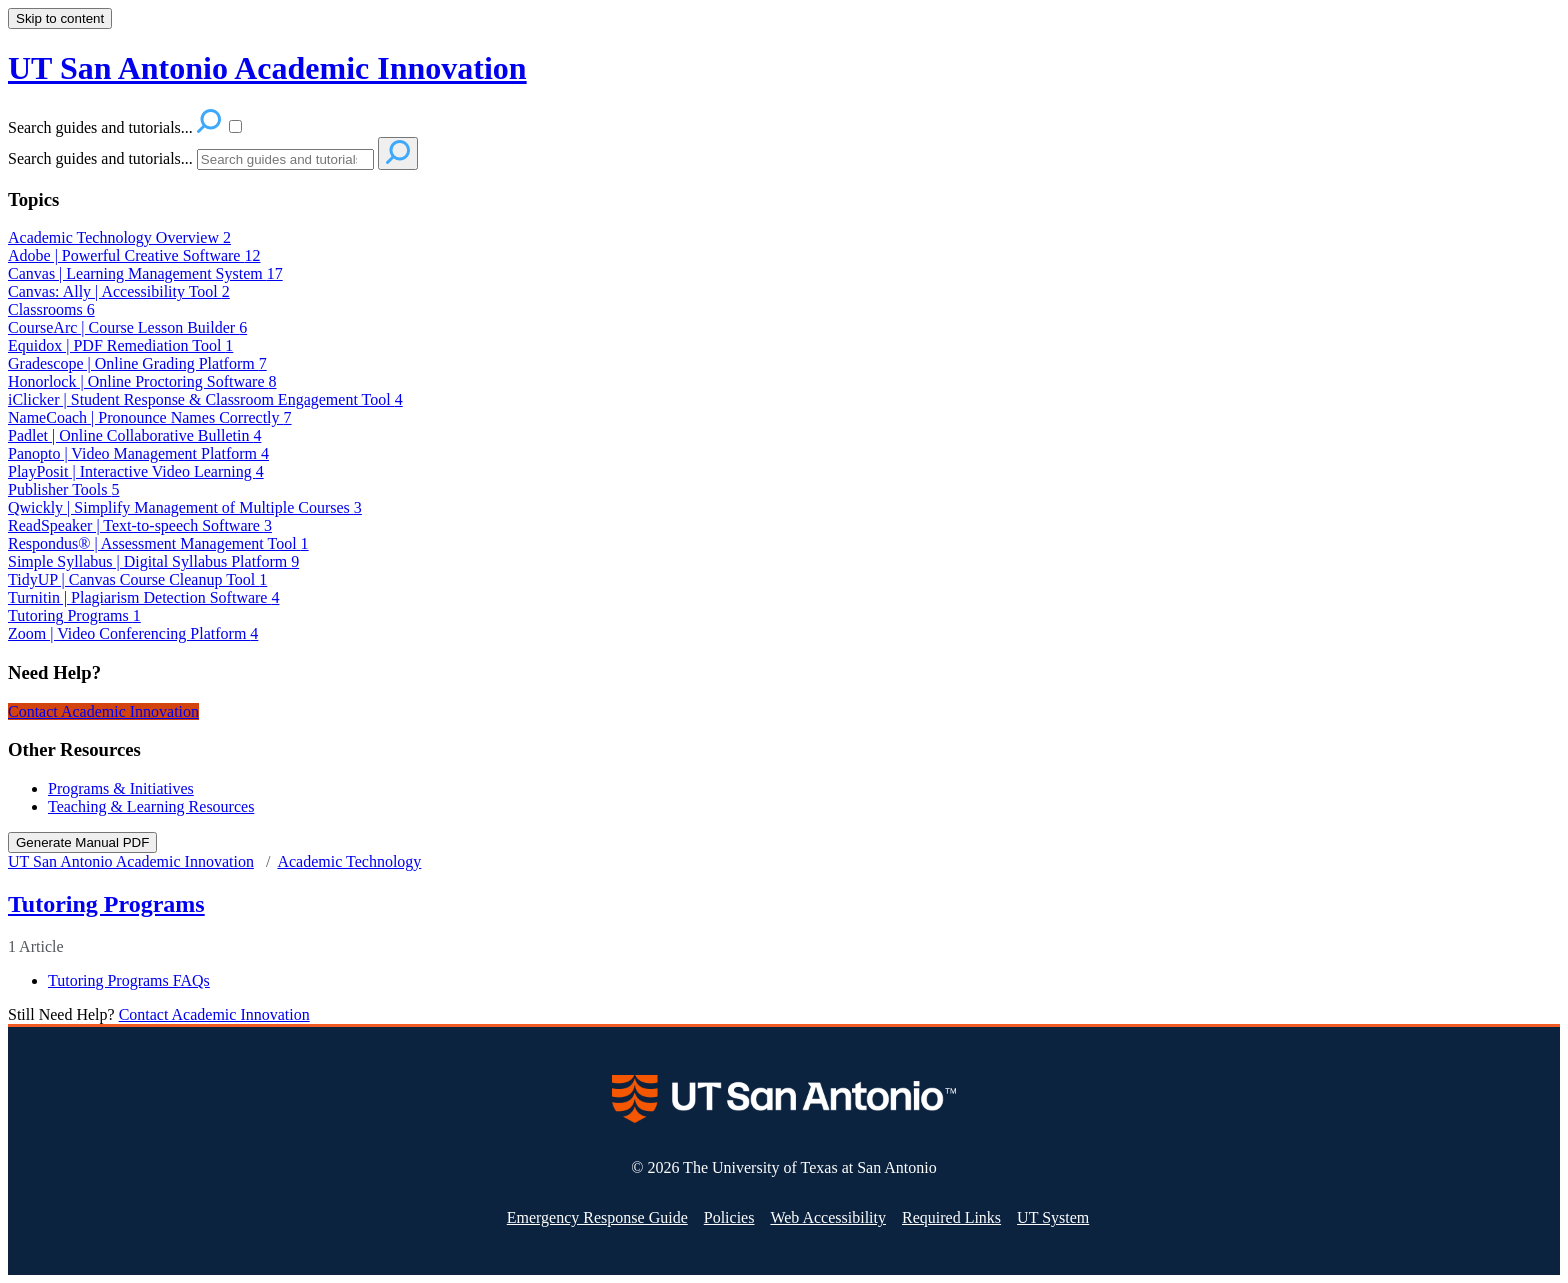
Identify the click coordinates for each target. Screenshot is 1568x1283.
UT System (1053, 1217)
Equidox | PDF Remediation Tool (120, 345)
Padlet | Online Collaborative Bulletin (134, 435)
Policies (729, 1217)
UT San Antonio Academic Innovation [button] (267, 68)
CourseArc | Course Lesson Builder (127, 327)
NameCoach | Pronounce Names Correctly (150, 417)
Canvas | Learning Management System (145, 273)
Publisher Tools (63, 489)
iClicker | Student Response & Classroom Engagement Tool (205, 399)
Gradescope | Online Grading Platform (137, 363)
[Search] (285, 159)
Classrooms (51, 309)
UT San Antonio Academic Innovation (131, 861)
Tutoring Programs (74, 615)
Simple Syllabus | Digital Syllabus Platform (153, 561)
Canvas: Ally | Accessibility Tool (119, 291)
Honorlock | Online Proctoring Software (142, 381)
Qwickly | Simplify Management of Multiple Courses (185, 507)
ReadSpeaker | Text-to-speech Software (140, 525)
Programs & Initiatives (121, 788)
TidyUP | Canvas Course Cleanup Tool (137, 579)
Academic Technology (349, 861)
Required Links (951, 1217)
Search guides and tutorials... (100, 158)
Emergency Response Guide (597, 1217)
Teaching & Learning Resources (151, 806)
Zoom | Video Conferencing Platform (133, 633)
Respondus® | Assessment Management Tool (158, 543)
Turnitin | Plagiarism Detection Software (143, 597)
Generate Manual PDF (82, 842)
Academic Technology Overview (119, 237)
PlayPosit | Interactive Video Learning (136, 471)
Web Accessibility (828, 1217)
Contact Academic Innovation (103, 711)
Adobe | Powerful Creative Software (134, 255)
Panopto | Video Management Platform (138, 453)
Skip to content (60, 18)
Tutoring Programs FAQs (129, 980)
